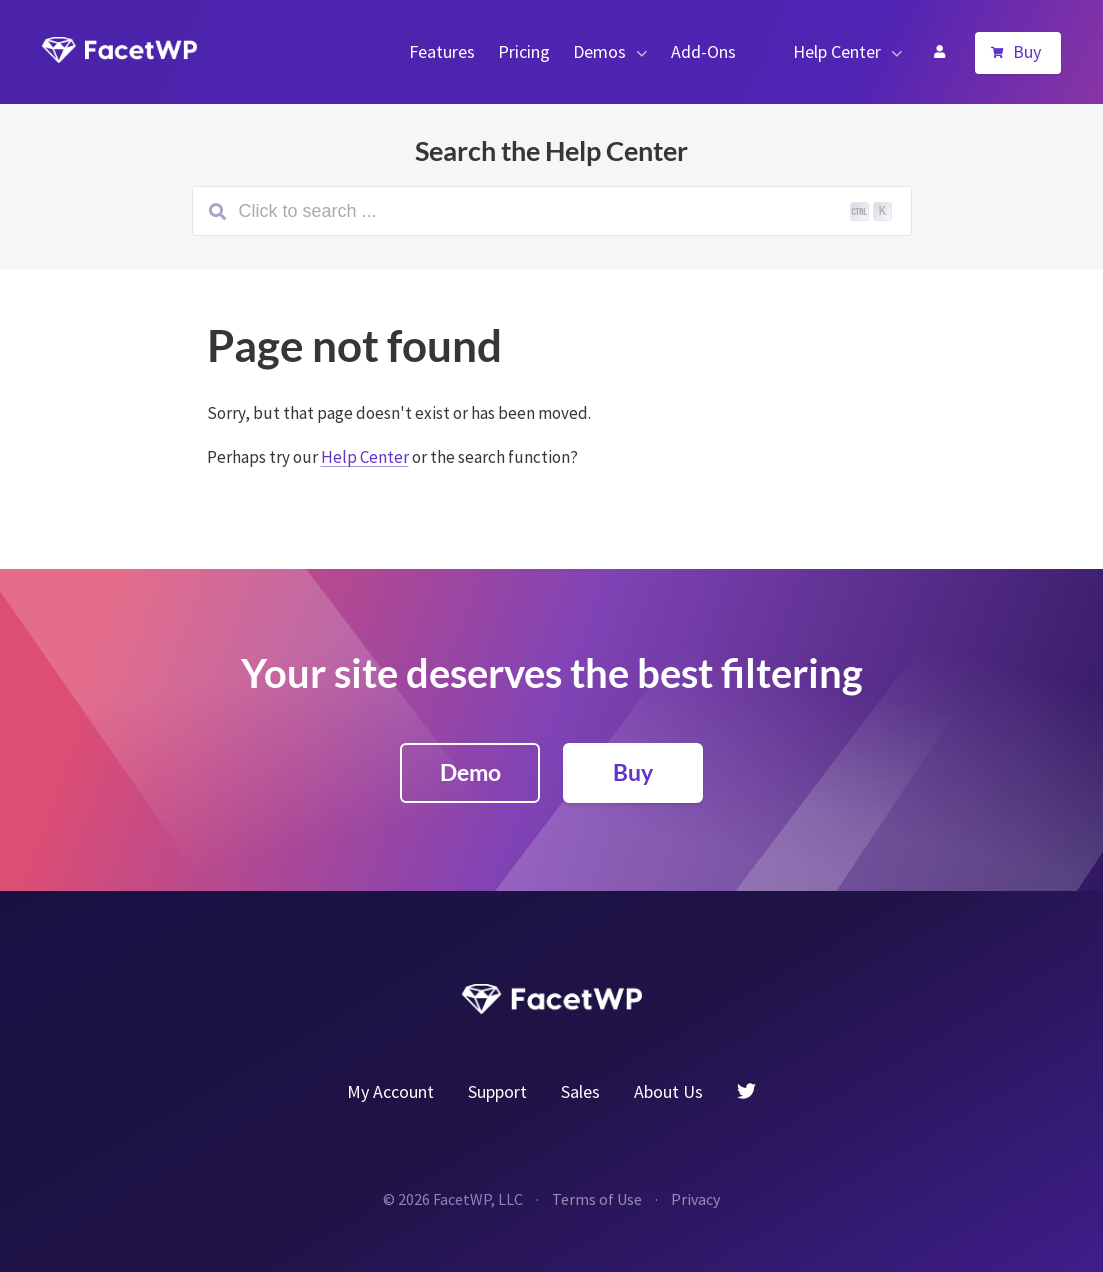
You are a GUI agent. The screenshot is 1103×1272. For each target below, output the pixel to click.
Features (442, 51)
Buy (1027, 51)
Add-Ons (703, 51)
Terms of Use (597, 1199)
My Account (939, 52)
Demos (599, 51)
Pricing (524, 51)
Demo (470, 772)
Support (497, 1091)
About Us (668, 1091)
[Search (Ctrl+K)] (552, 211)
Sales (580, 1091)
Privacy (695, 1199)
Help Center (837, 51)
